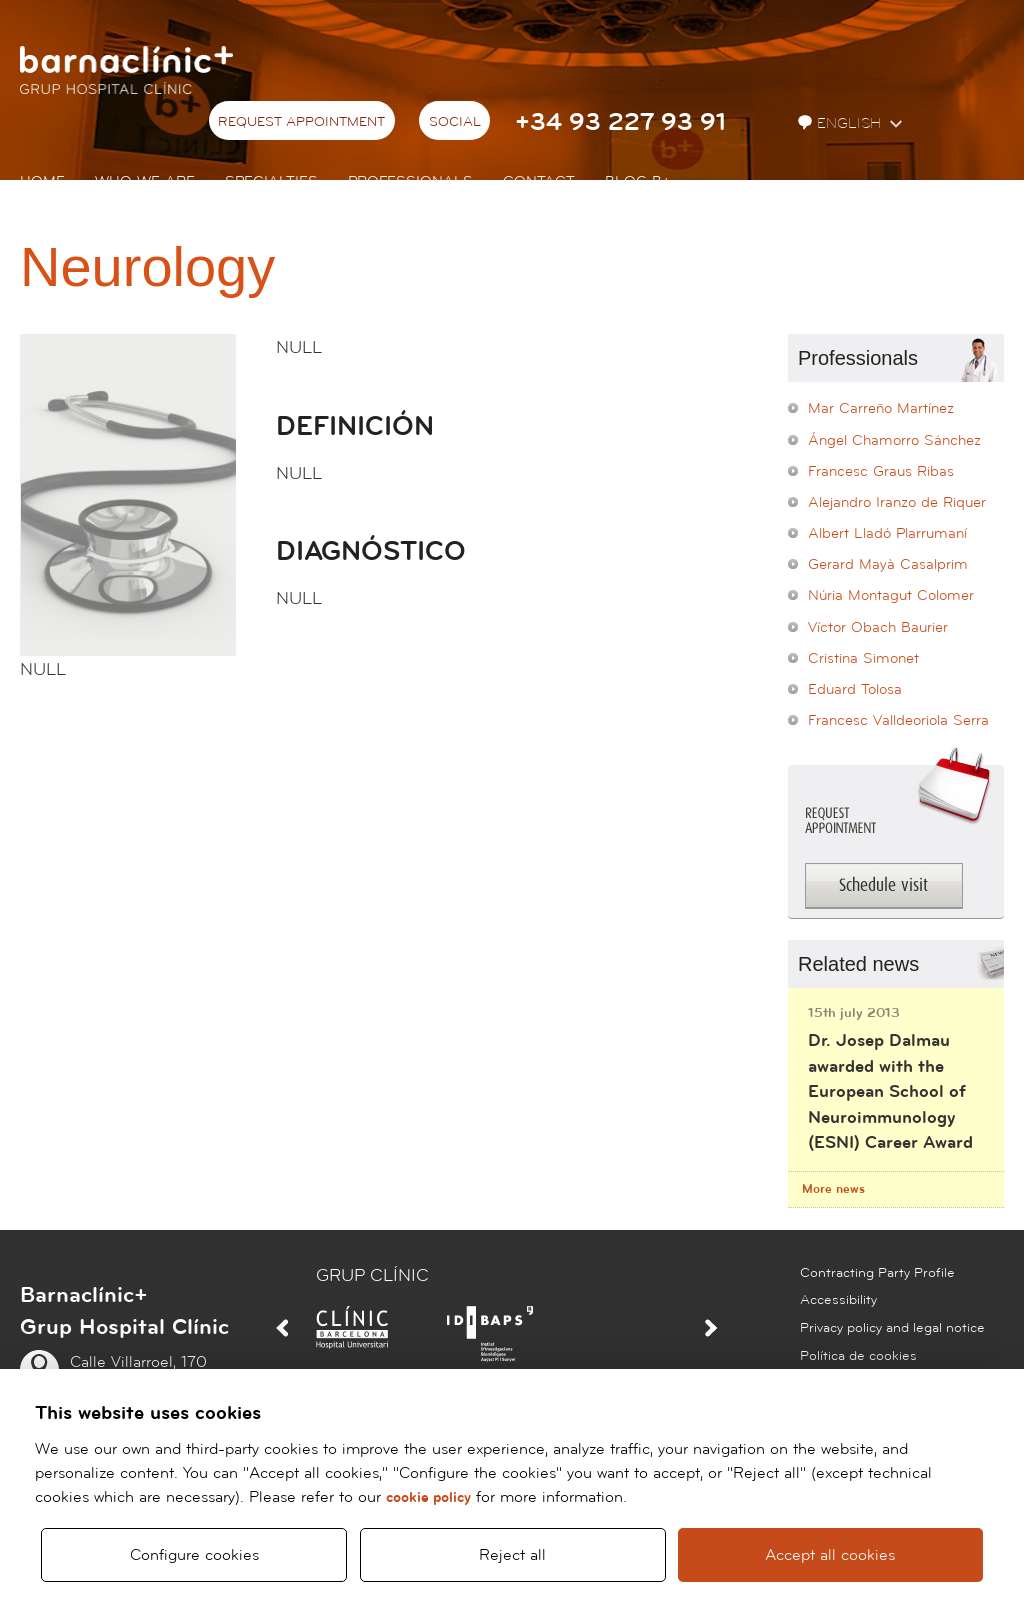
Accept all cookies (831, 1555)
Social (455, 122)
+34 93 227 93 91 (620, 122)
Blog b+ (637, 181)
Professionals (410, 181)
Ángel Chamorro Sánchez (894, 440)
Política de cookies (858, 1356)
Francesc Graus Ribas (881, 471)
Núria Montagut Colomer (891, 595)
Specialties (271, 181)
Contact (539, 181)
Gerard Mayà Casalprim (888, 564)
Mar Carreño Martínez (881, 408)
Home (42, 181)
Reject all (512, 1555)
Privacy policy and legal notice (892, 1328)
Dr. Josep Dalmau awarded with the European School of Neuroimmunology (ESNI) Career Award (890, 1091)
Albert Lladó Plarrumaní (887, 533)
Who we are (145, 181)
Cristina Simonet (863, 658)
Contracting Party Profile (877, 1273)
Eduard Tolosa (855, 689)
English (841, 123)
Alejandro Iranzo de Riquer (897, 502)
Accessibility (838, 1300)
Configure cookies (194, 1555)
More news (833, 1189)
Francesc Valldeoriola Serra (898, 720)
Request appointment (301, 122)
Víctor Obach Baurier (878, 627)
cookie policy (428, 1497)
